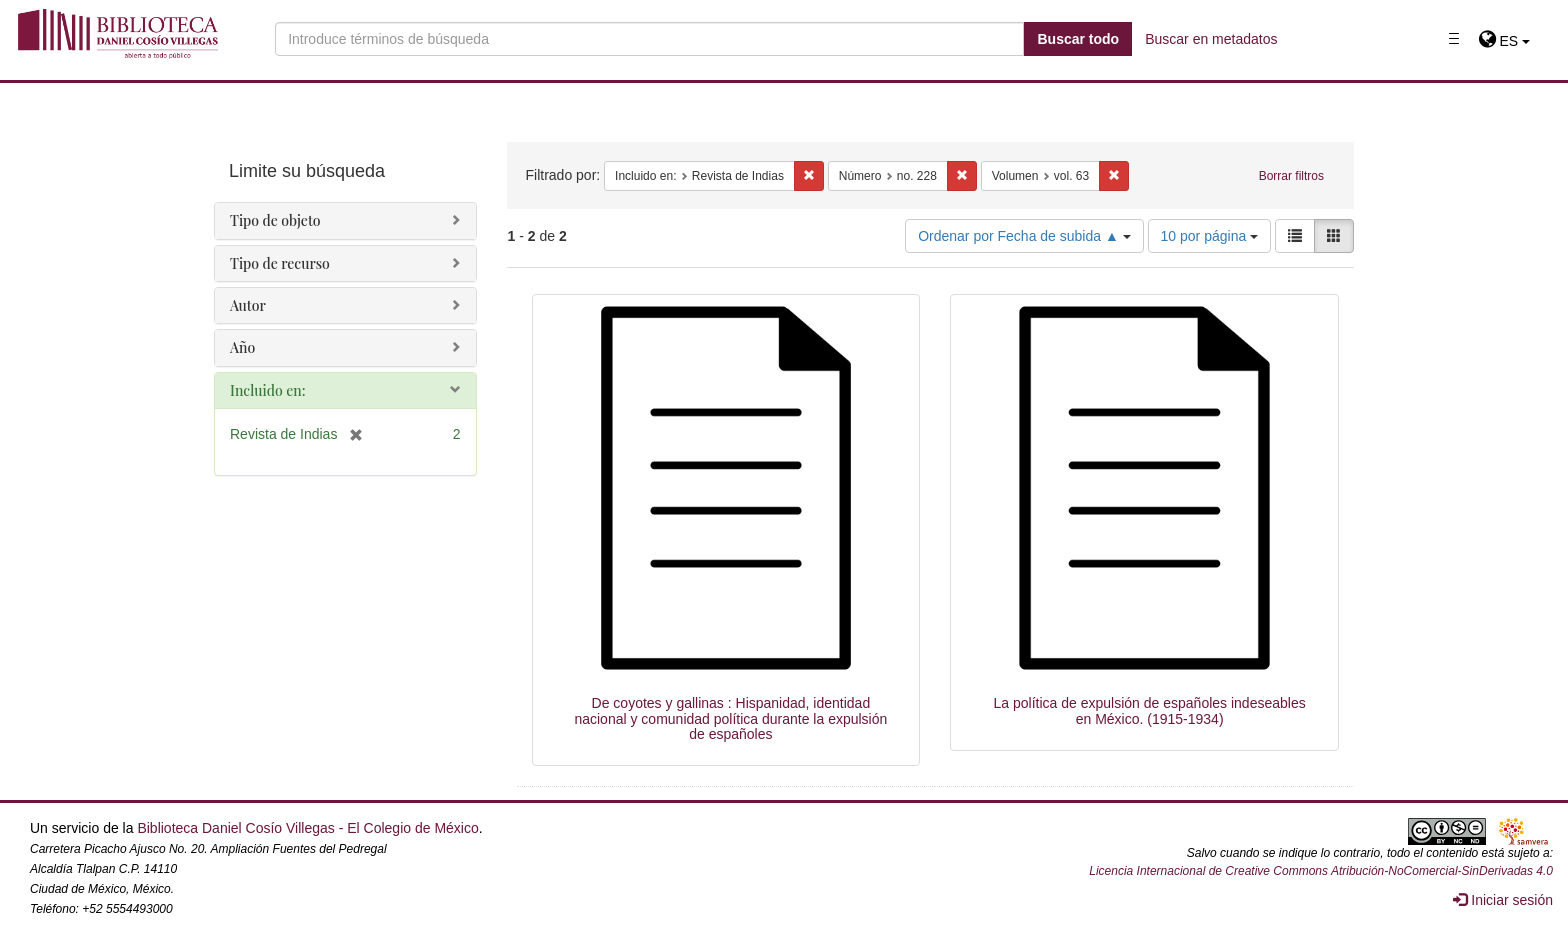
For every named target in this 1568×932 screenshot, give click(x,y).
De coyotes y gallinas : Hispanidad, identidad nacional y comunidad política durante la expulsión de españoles (730, 718)
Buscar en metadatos (1211, 39)
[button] (1504, 41)
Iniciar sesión (1503, 900)
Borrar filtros (1291, 176)
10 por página (1210, 236)
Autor (248, 305)
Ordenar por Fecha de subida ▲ (1024, 236)
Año (242, 347)
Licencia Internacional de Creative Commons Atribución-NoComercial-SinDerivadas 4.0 (1321, 871)
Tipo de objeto (275, 220)
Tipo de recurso (280, 263)
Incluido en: (267, 390)
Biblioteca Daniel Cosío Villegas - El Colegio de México (307, 828)
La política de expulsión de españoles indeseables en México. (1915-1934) (1150, 710)
